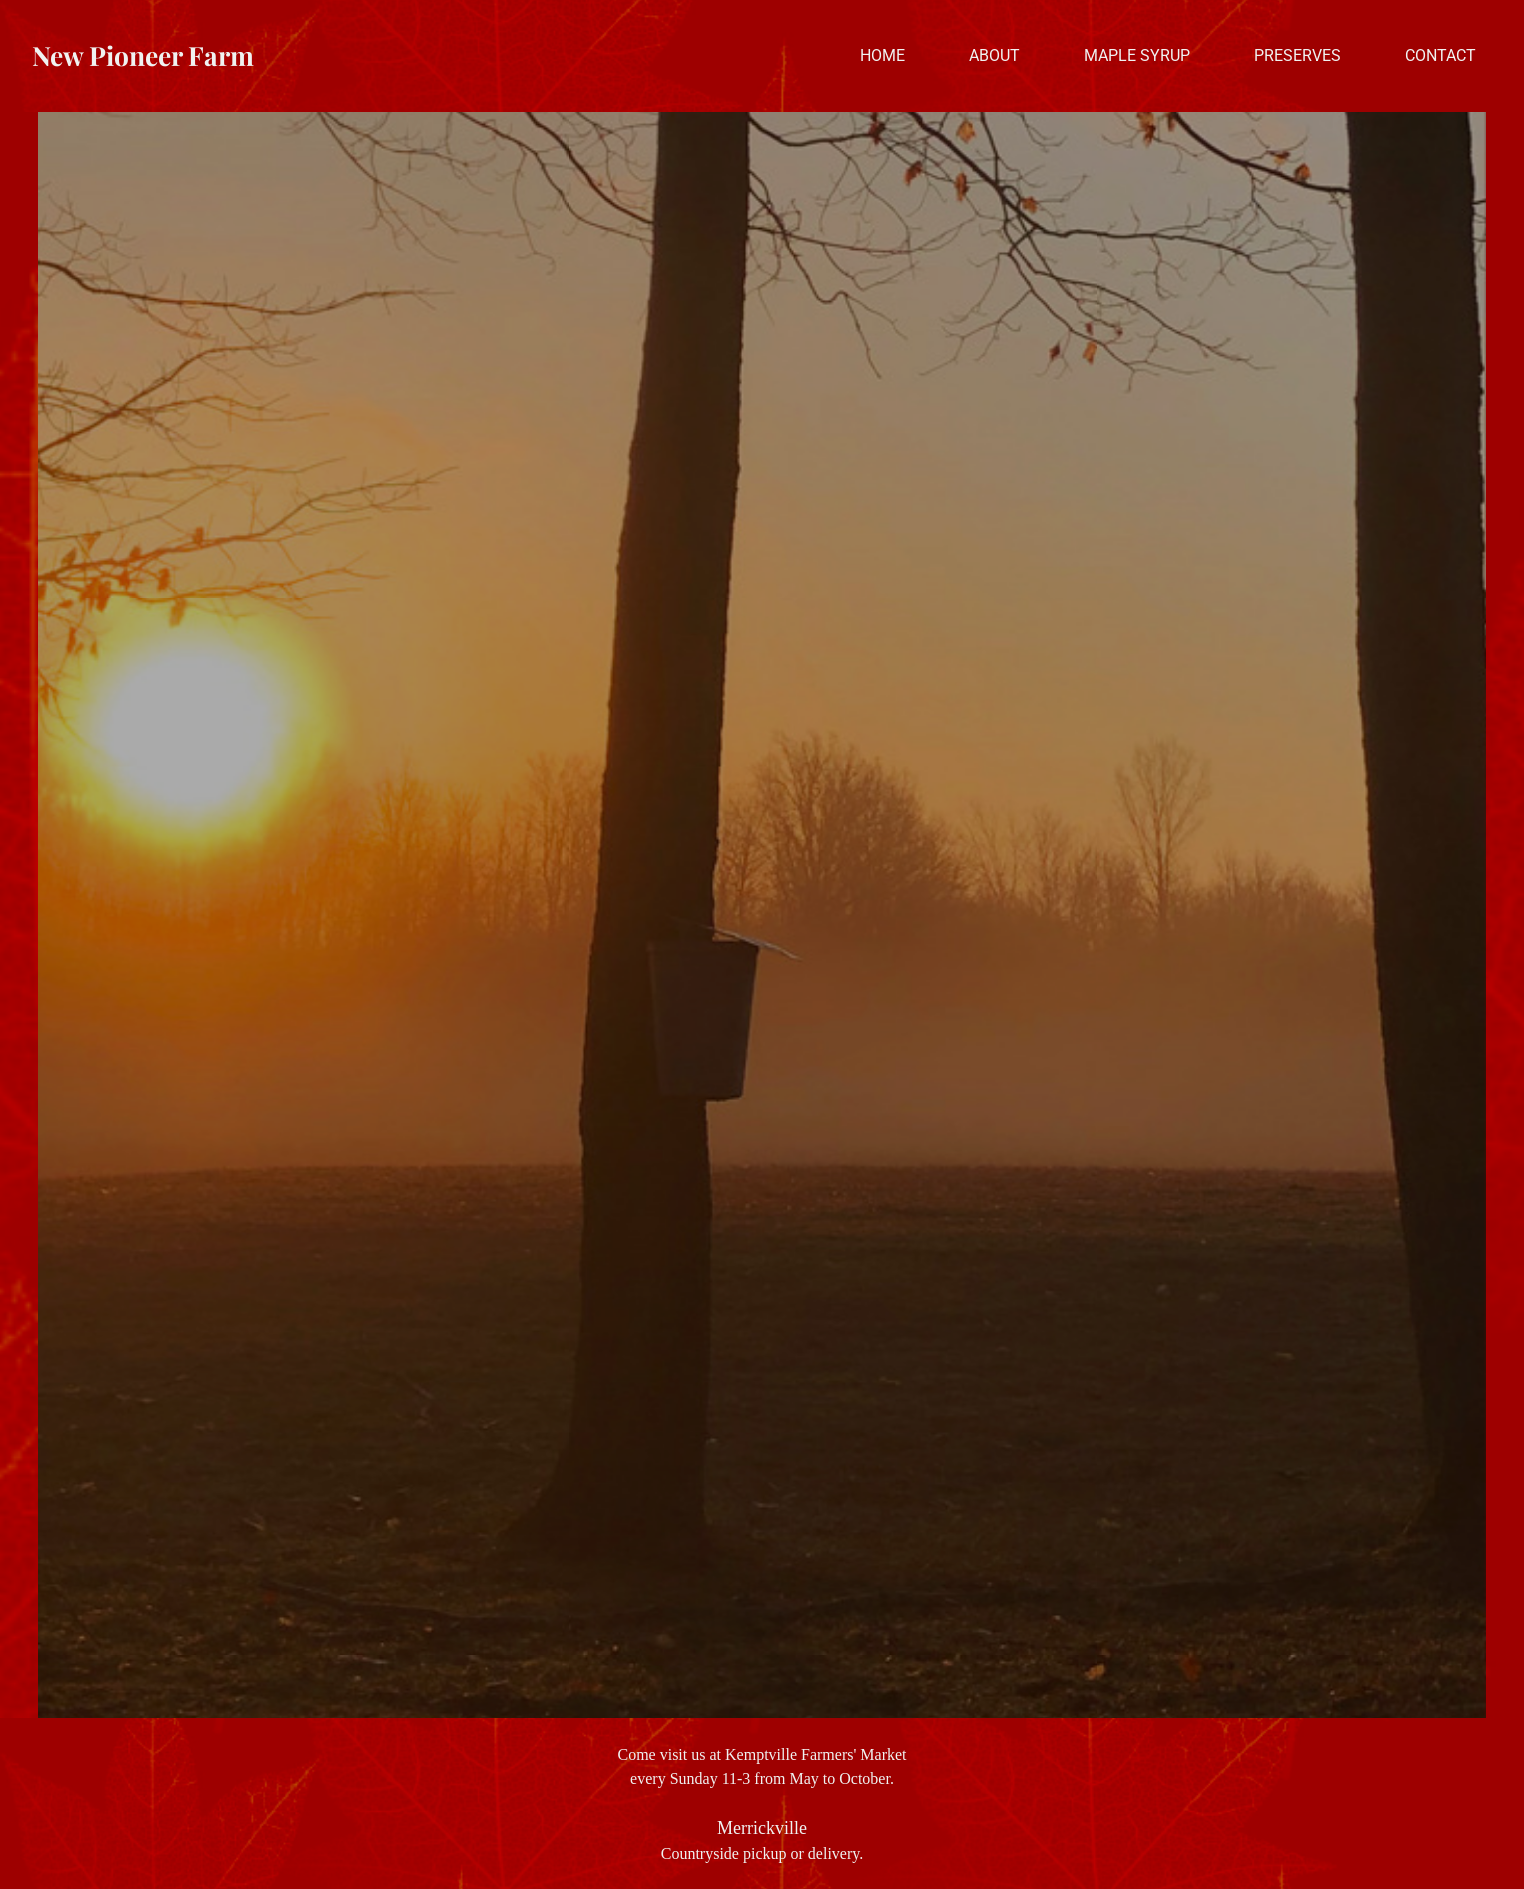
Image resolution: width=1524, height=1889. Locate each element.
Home (882, 55)
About (994, 55)
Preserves (1297, 55)
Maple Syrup (1137, 55)
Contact (1440, 55)
